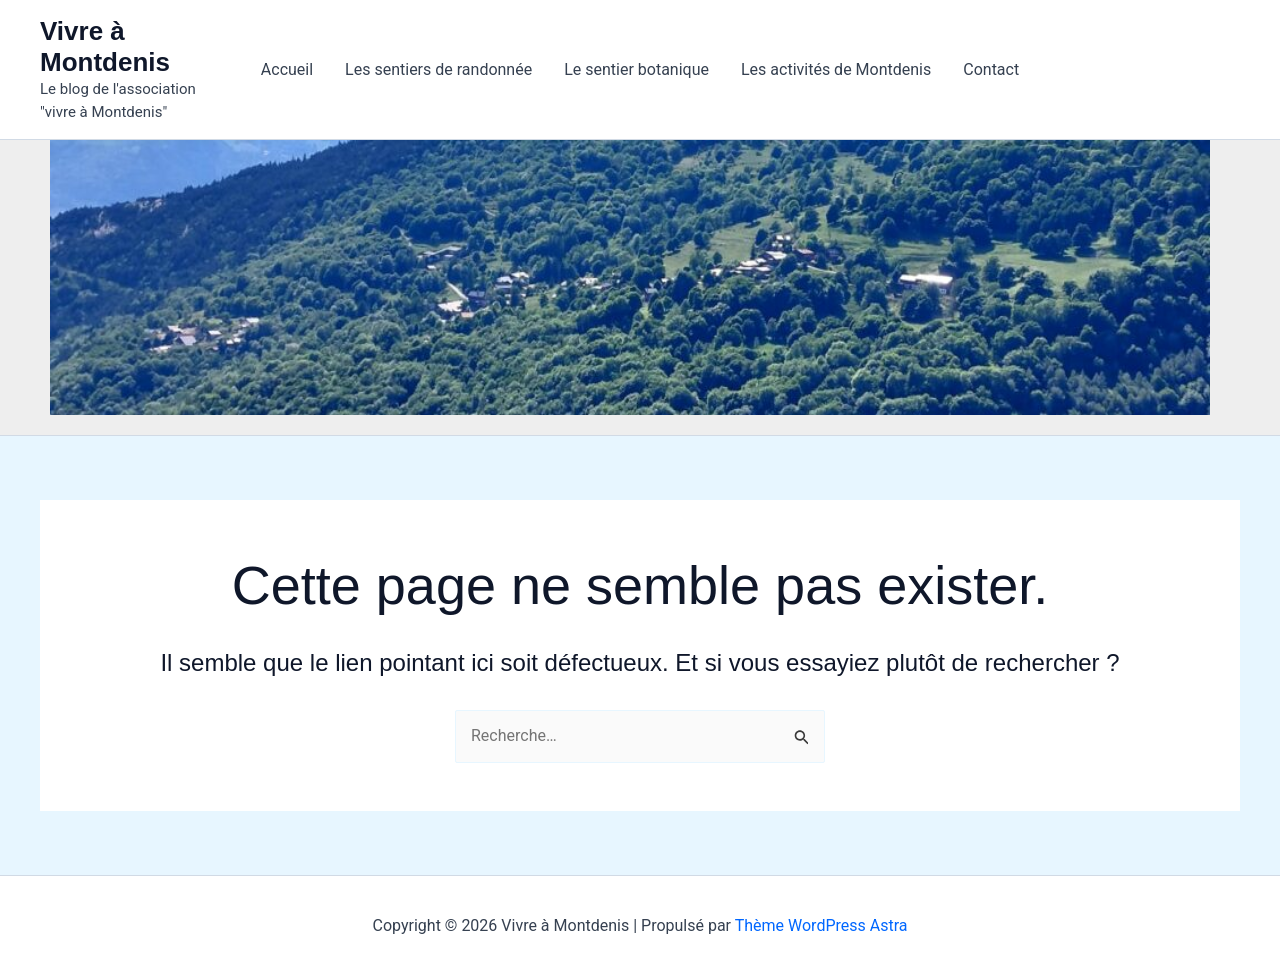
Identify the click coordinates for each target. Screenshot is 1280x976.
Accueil (287, 69)
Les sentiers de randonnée (438, 69)
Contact (991, 69)
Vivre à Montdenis (105, 46)
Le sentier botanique (636, 69)
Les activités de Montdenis (836, 69)
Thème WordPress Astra (821, 925)
